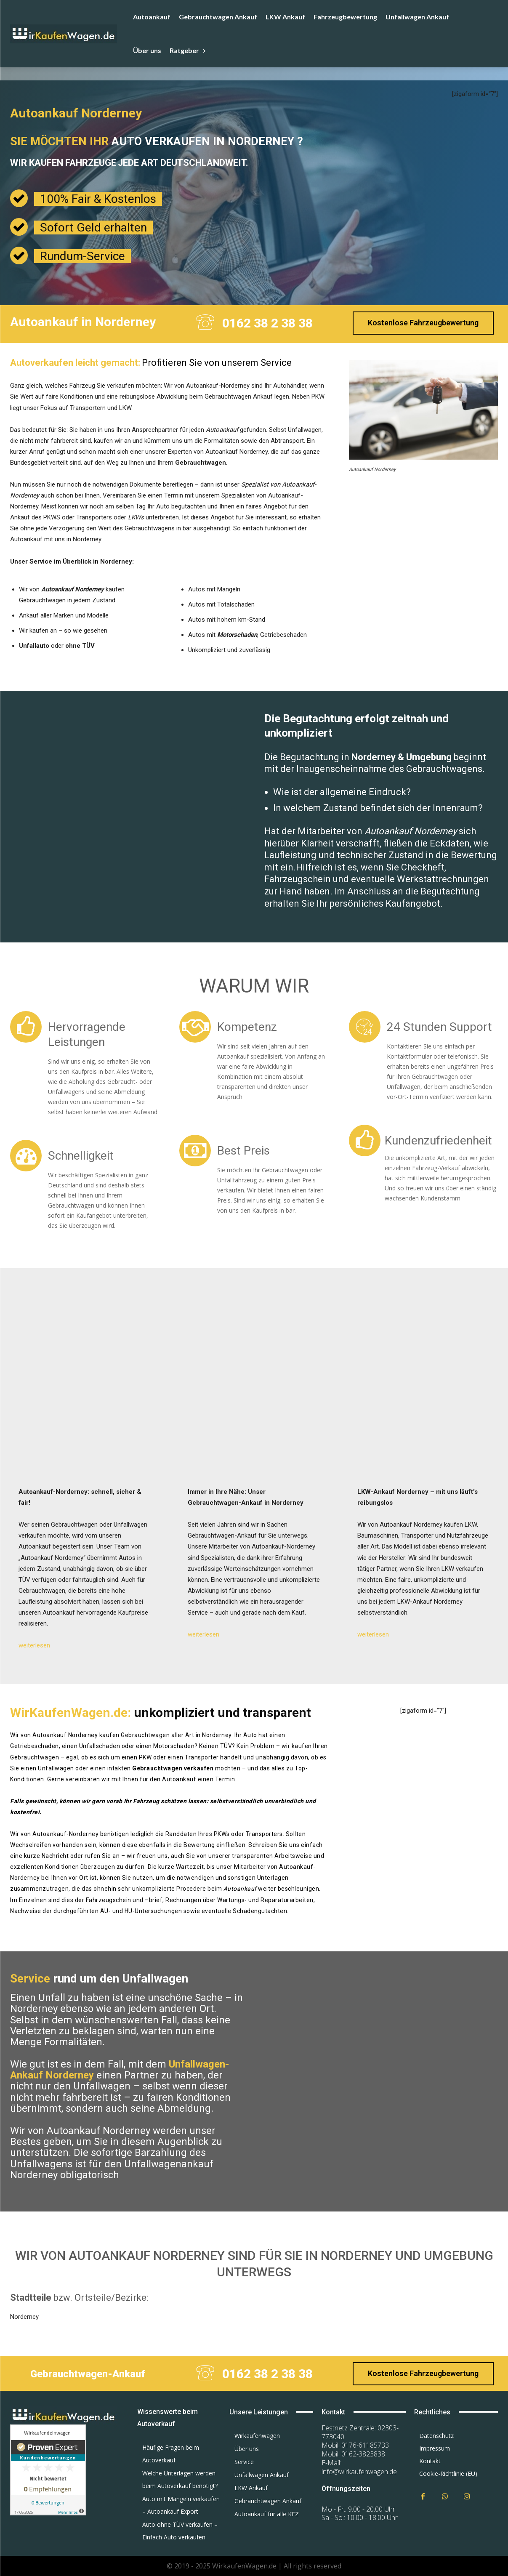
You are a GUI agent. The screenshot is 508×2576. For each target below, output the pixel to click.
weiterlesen (34, 1645)
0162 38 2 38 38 (267, 323)
